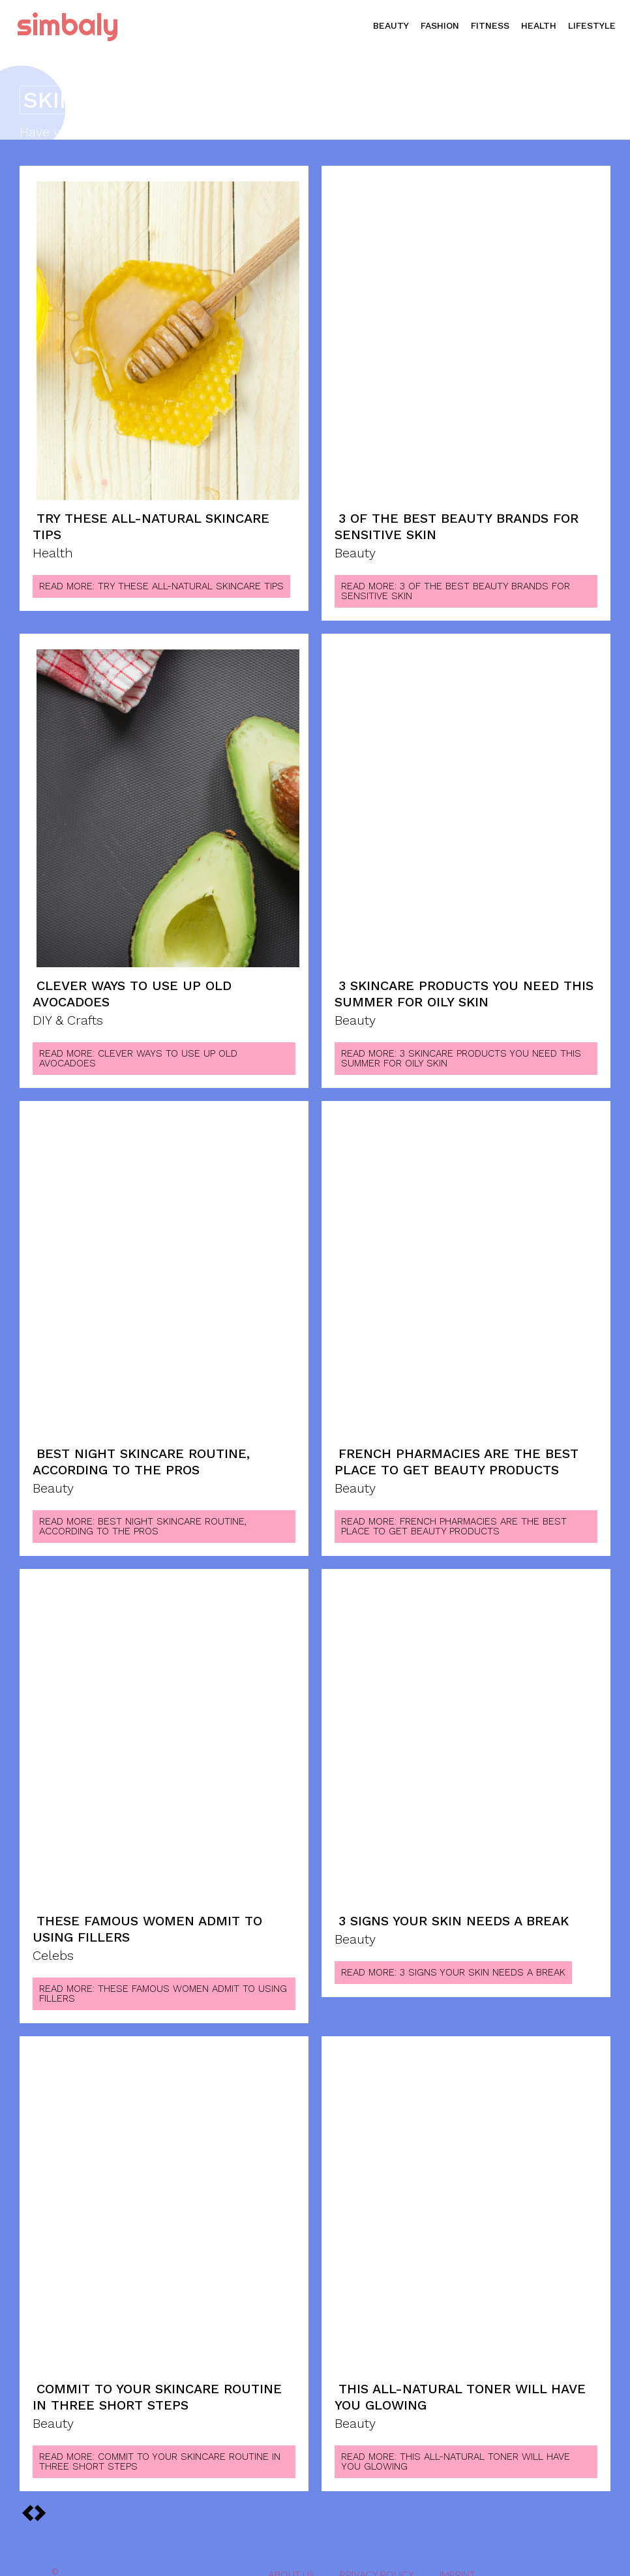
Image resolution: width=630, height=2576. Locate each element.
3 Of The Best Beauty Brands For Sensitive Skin (456, 525)
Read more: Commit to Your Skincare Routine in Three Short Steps (159, 2442)
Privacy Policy (377, 2555)
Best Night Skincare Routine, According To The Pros (141, 1452)
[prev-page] (40, 2493)
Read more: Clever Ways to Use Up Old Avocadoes (138, 1050)
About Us (291, 2555)
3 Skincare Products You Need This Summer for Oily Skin (464, 988)
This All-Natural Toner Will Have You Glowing (460, 2380)
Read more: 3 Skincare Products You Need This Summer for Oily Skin (461, 1050)
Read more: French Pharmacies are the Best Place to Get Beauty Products (454, 1514)
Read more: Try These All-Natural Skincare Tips (161, 582)
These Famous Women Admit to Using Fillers (147, 1916)
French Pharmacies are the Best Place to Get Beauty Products (456, 1452)
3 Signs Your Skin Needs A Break (453, 1908)
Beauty (355, 549)
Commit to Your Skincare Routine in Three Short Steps (157, 2380)
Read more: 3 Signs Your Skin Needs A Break (453, 1958)
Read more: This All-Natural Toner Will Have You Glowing (455, 2442)
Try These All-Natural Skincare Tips (151, 525)
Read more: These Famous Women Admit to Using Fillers (163, 1978)
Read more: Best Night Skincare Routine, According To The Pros (143, 1514)
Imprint (457, 2555)
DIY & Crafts (68, 1013)
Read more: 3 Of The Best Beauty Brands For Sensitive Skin (455, 587)
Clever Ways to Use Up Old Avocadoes (132, 988)
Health (53, 549)
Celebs (53, 1940)
